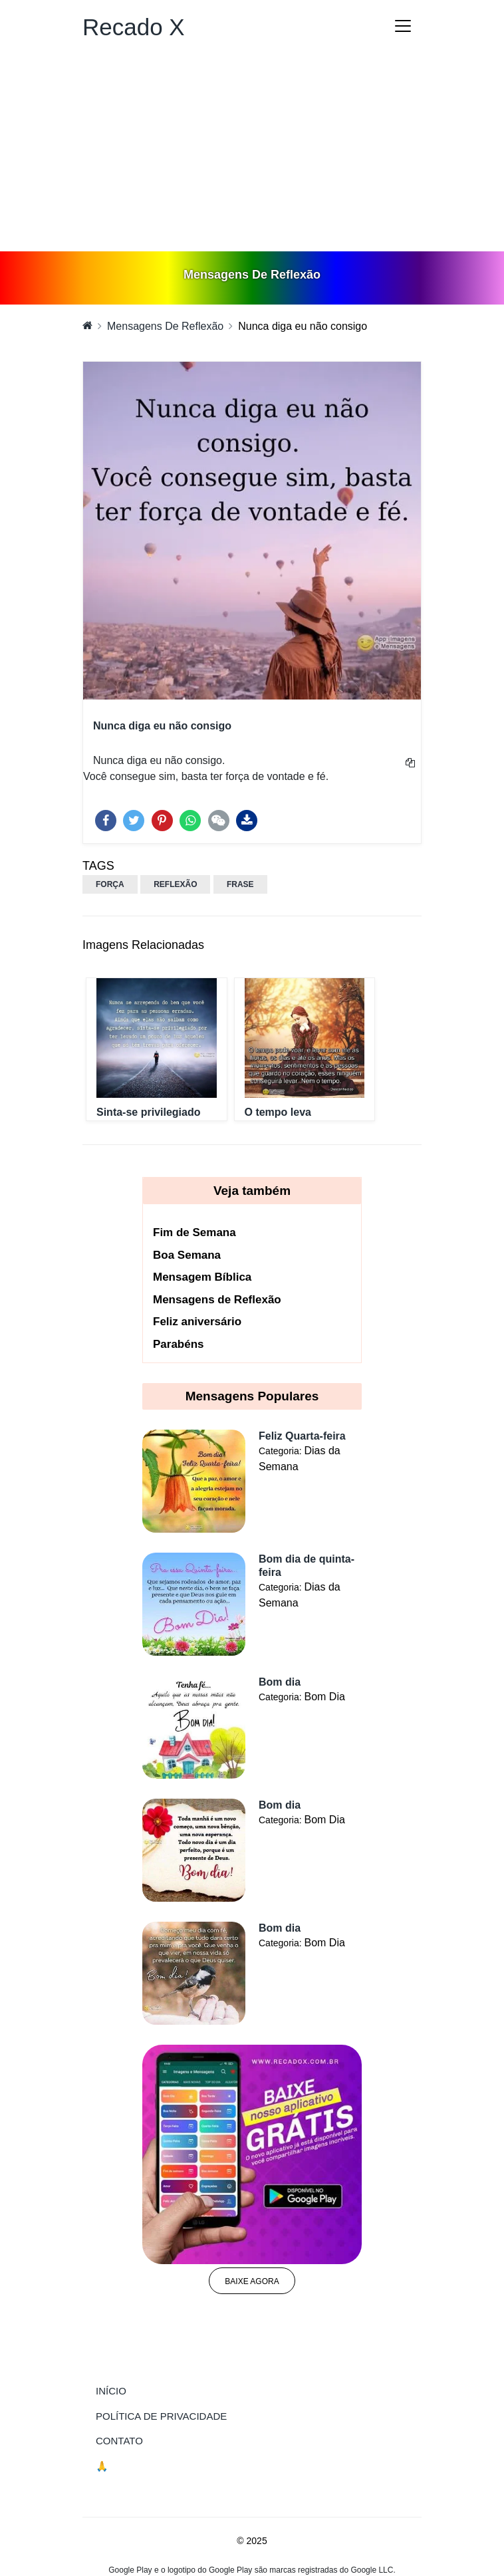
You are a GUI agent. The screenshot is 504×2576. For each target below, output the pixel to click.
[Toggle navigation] (403, 26)
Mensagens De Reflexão (165, 326)
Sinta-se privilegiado (148, 1112)
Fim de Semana (194, 1232)
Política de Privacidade (161, 2416)
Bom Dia (324, 1696)
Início (138, 2389)
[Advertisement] (252, 152)
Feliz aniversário (197, 1321)
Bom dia (280, 1682)
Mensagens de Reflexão (217, 1299)
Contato (119, 2440)
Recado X (133, 27)
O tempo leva (278, 1112)
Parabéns (178, 1344)
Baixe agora (252, 2281)
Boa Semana (187, 1255)
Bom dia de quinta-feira (306, 1565)
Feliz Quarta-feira (302, 1436)
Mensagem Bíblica (202, 1277)
